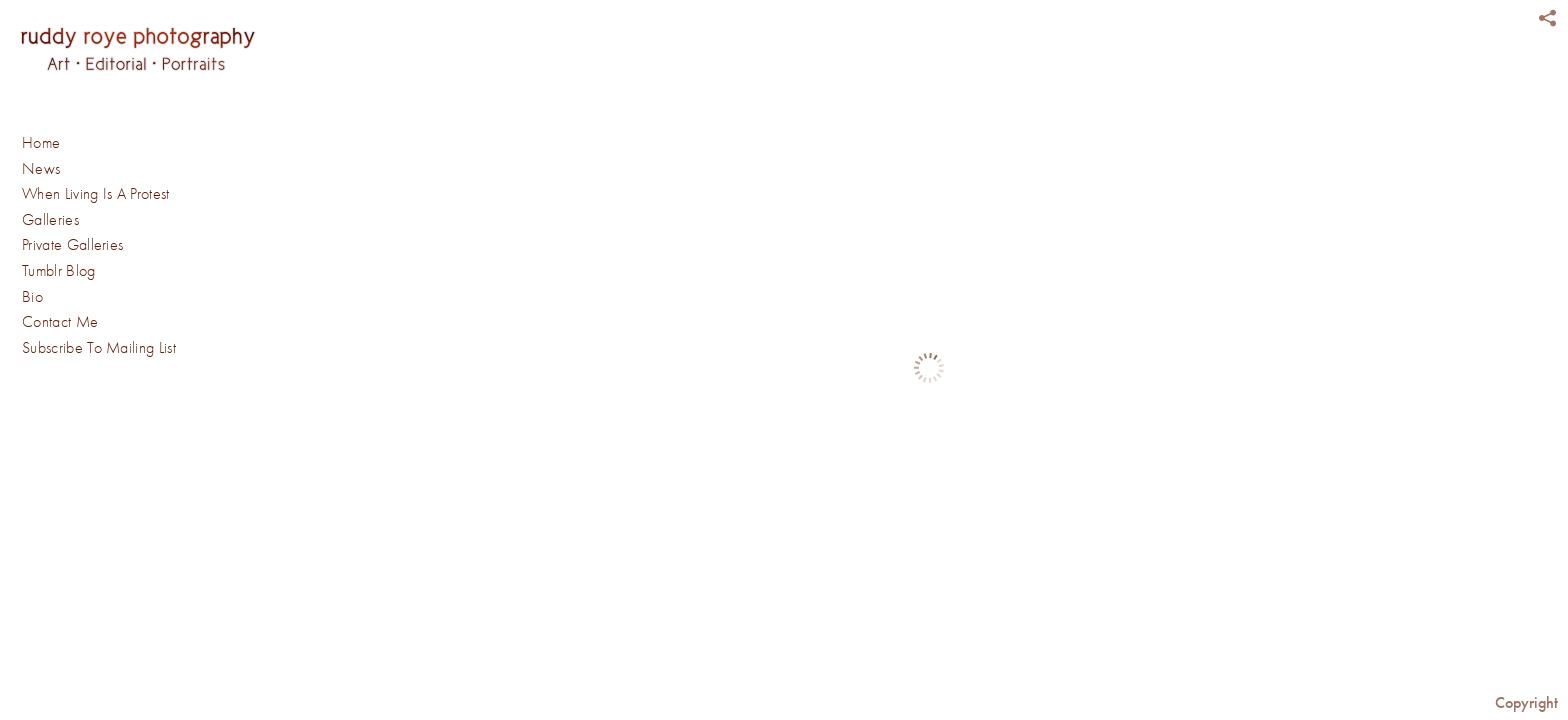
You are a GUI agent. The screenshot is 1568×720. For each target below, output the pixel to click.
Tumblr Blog (59, 271)
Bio (32, 297)
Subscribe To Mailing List (99, 348)
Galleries (60, 220)
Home (41, 143)
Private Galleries (72, 245)
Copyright (1526, 702)
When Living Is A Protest (96, 194)
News (41, 169)
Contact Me (60, 322)
